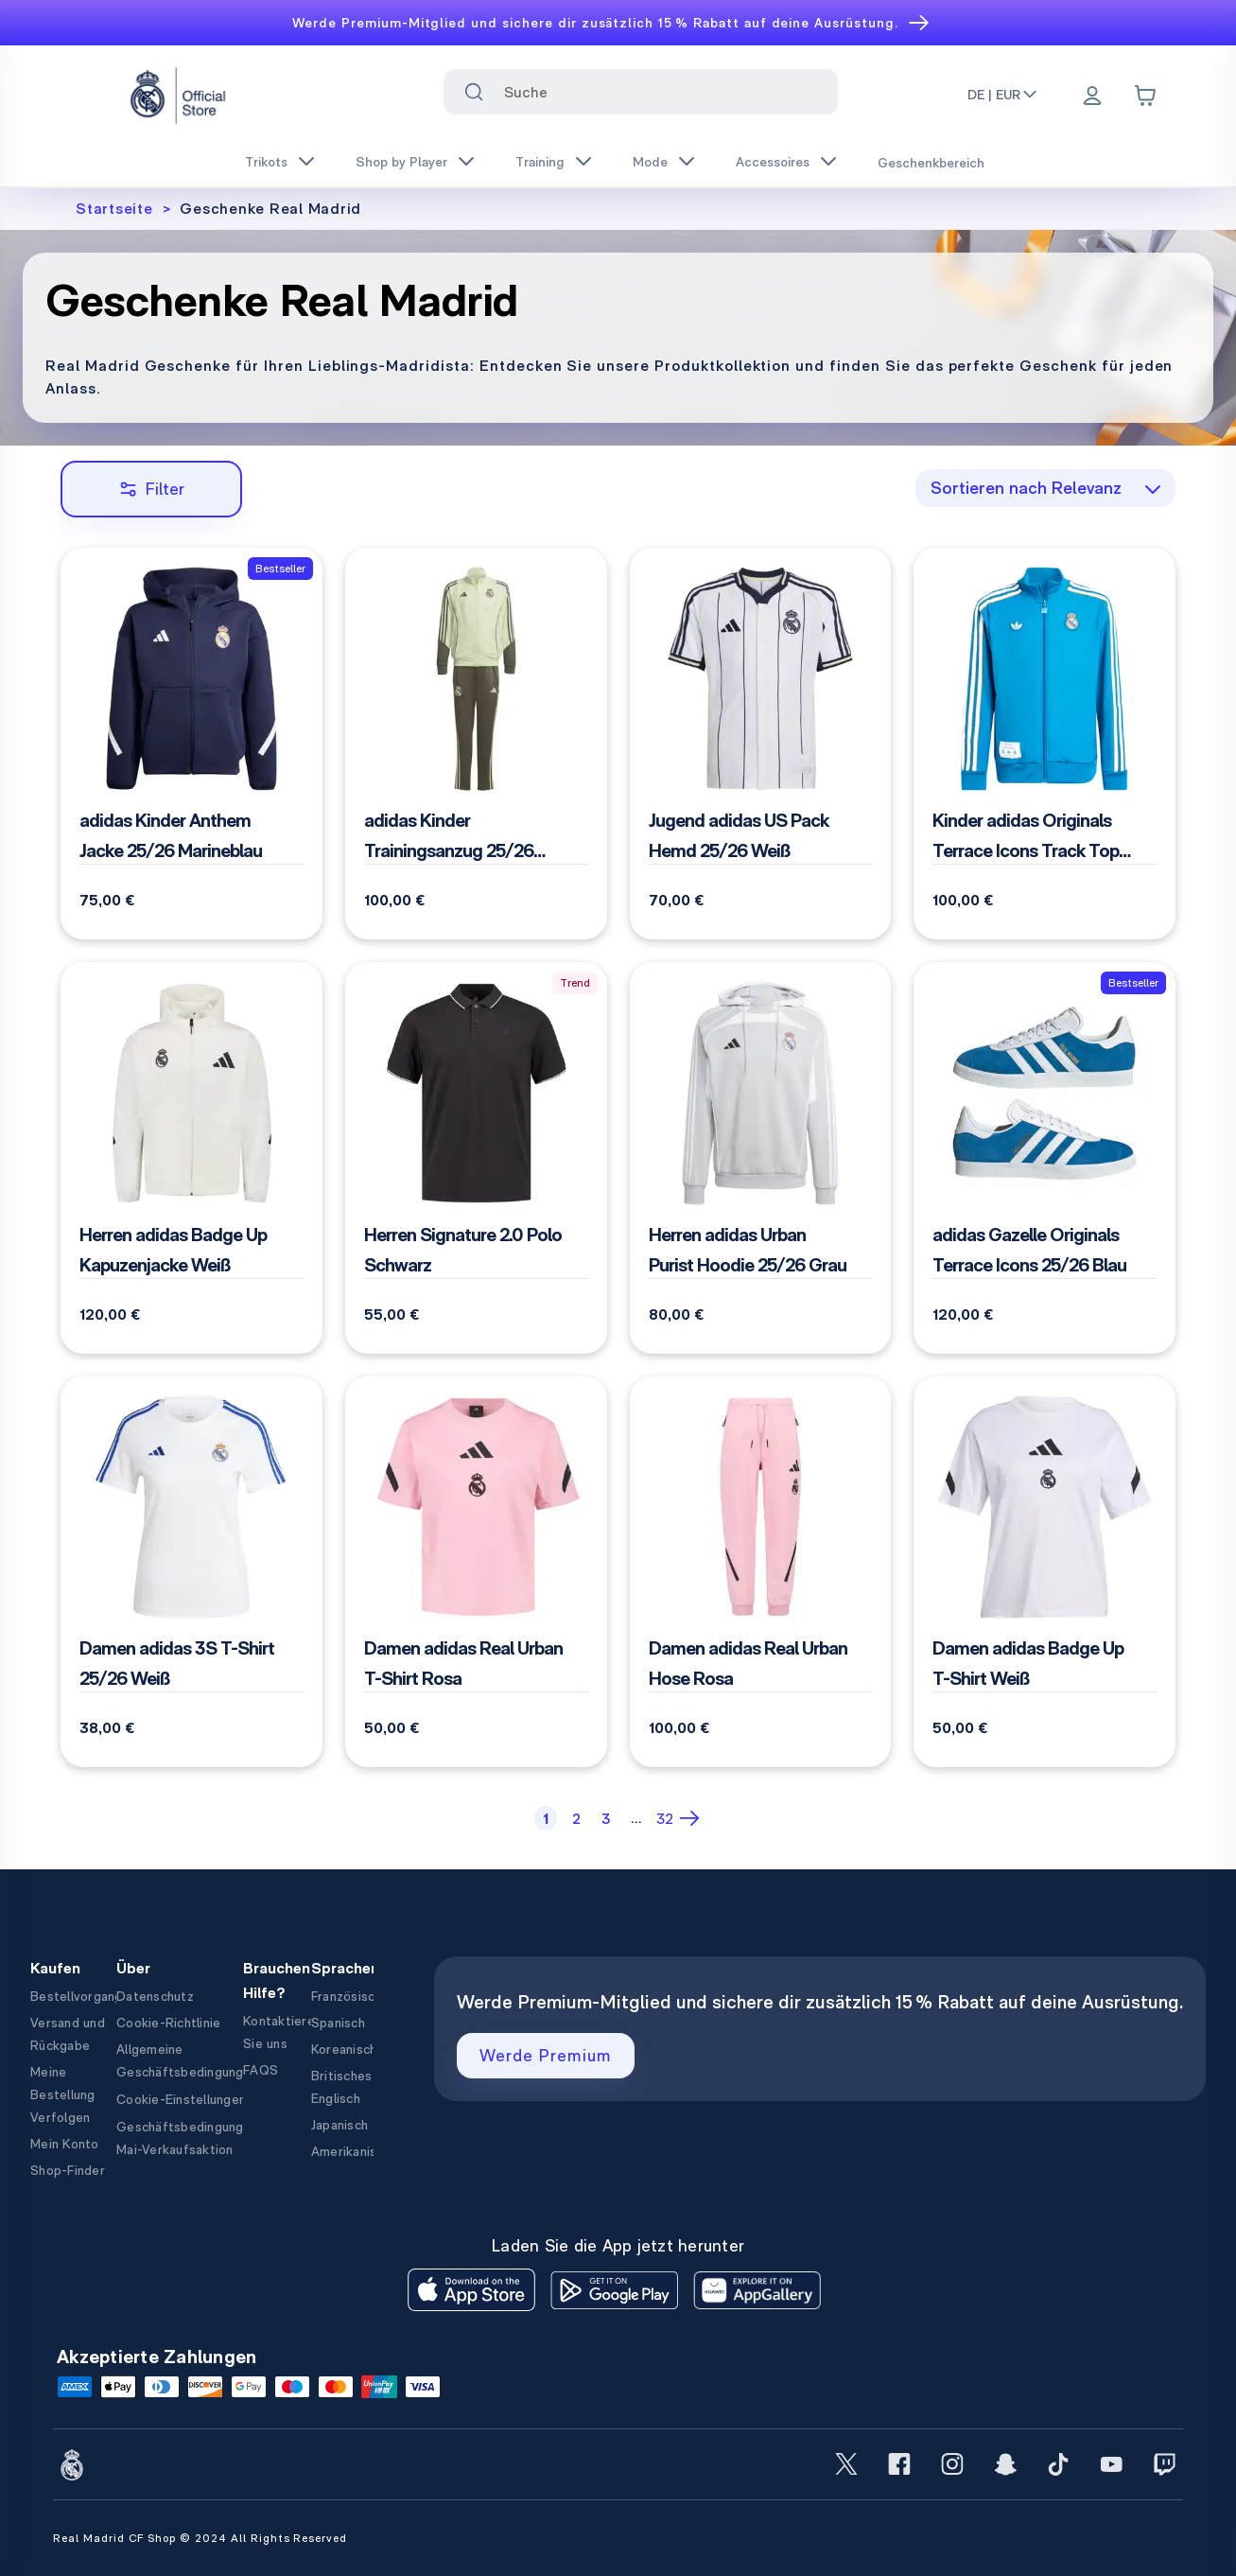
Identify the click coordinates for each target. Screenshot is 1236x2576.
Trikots (266, 161)
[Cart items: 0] (1145, 95)
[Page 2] (576, 1818)
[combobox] (640, 91)
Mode (650, 161)
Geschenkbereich (931, 162)
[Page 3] (606, 1818)
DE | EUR (1003, 94)
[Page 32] (664, 1818)
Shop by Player (401, 161)
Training (540, 161)
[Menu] (1092, 97)
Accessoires (772, 161)
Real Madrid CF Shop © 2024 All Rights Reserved (200, 2538)
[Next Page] (692, 1818)
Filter (151, 489)
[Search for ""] (474, 92)
